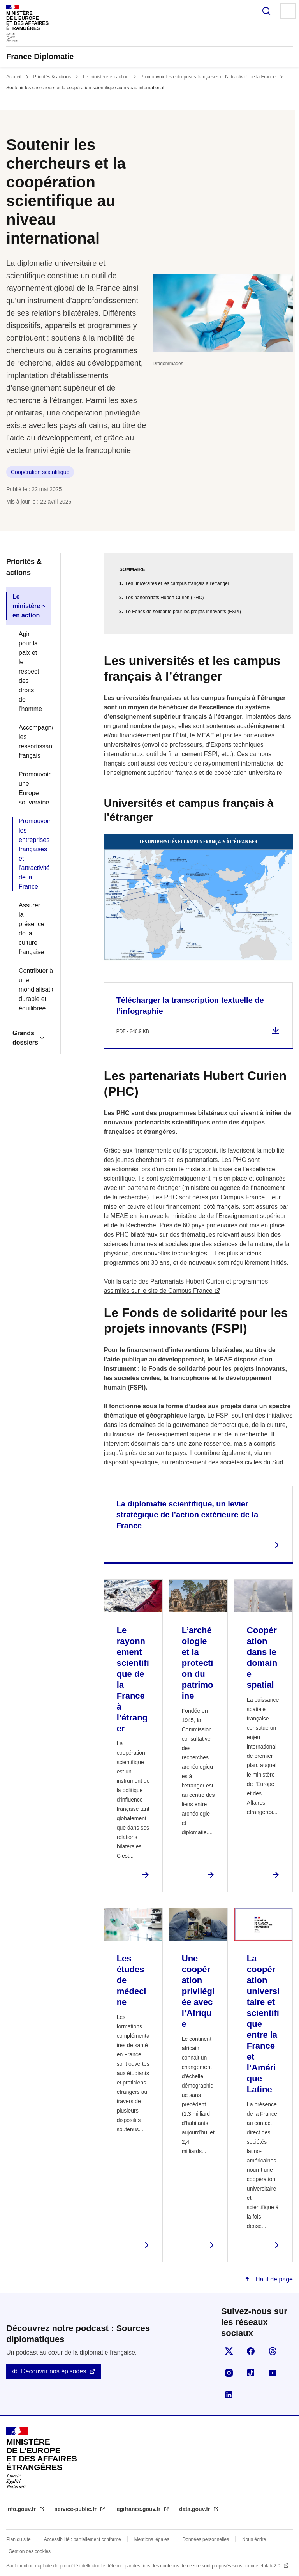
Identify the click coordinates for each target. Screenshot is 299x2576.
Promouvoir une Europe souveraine (32, 788)
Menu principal (288, 11)
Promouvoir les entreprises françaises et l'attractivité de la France (208, 77)
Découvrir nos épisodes (53, 2371)
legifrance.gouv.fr (138, 2509)
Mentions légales (151, 2539)
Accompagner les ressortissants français (32, 741)
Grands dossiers (25, 1038)
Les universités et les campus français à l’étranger (177, 583)
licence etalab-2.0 (262, 2566)
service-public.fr (76, 2509)
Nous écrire (254, 2539)
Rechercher (266, 11)
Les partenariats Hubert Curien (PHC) (165, 597)
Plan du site (18, 2539)
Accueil (13, 77)
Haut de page (273, 2279)
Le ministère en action (105, 77)
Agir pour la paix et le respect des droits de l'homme (30, 671)
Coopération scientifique (40, 472)
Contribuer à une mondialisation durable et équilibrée (32, 989)
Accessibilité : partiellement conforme (82, 2539)
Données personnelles (206, 2539)
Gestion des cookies (30, 2551)
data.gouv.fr (195, 2509)
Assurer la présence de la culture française (31, 928)
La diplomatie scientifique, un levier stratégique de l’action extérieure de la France (187, 1514)
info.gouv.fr (21, 2509)
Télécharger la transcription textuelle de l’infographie (190, 1005)
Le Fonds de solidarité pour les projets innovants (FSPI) (183, 611)
